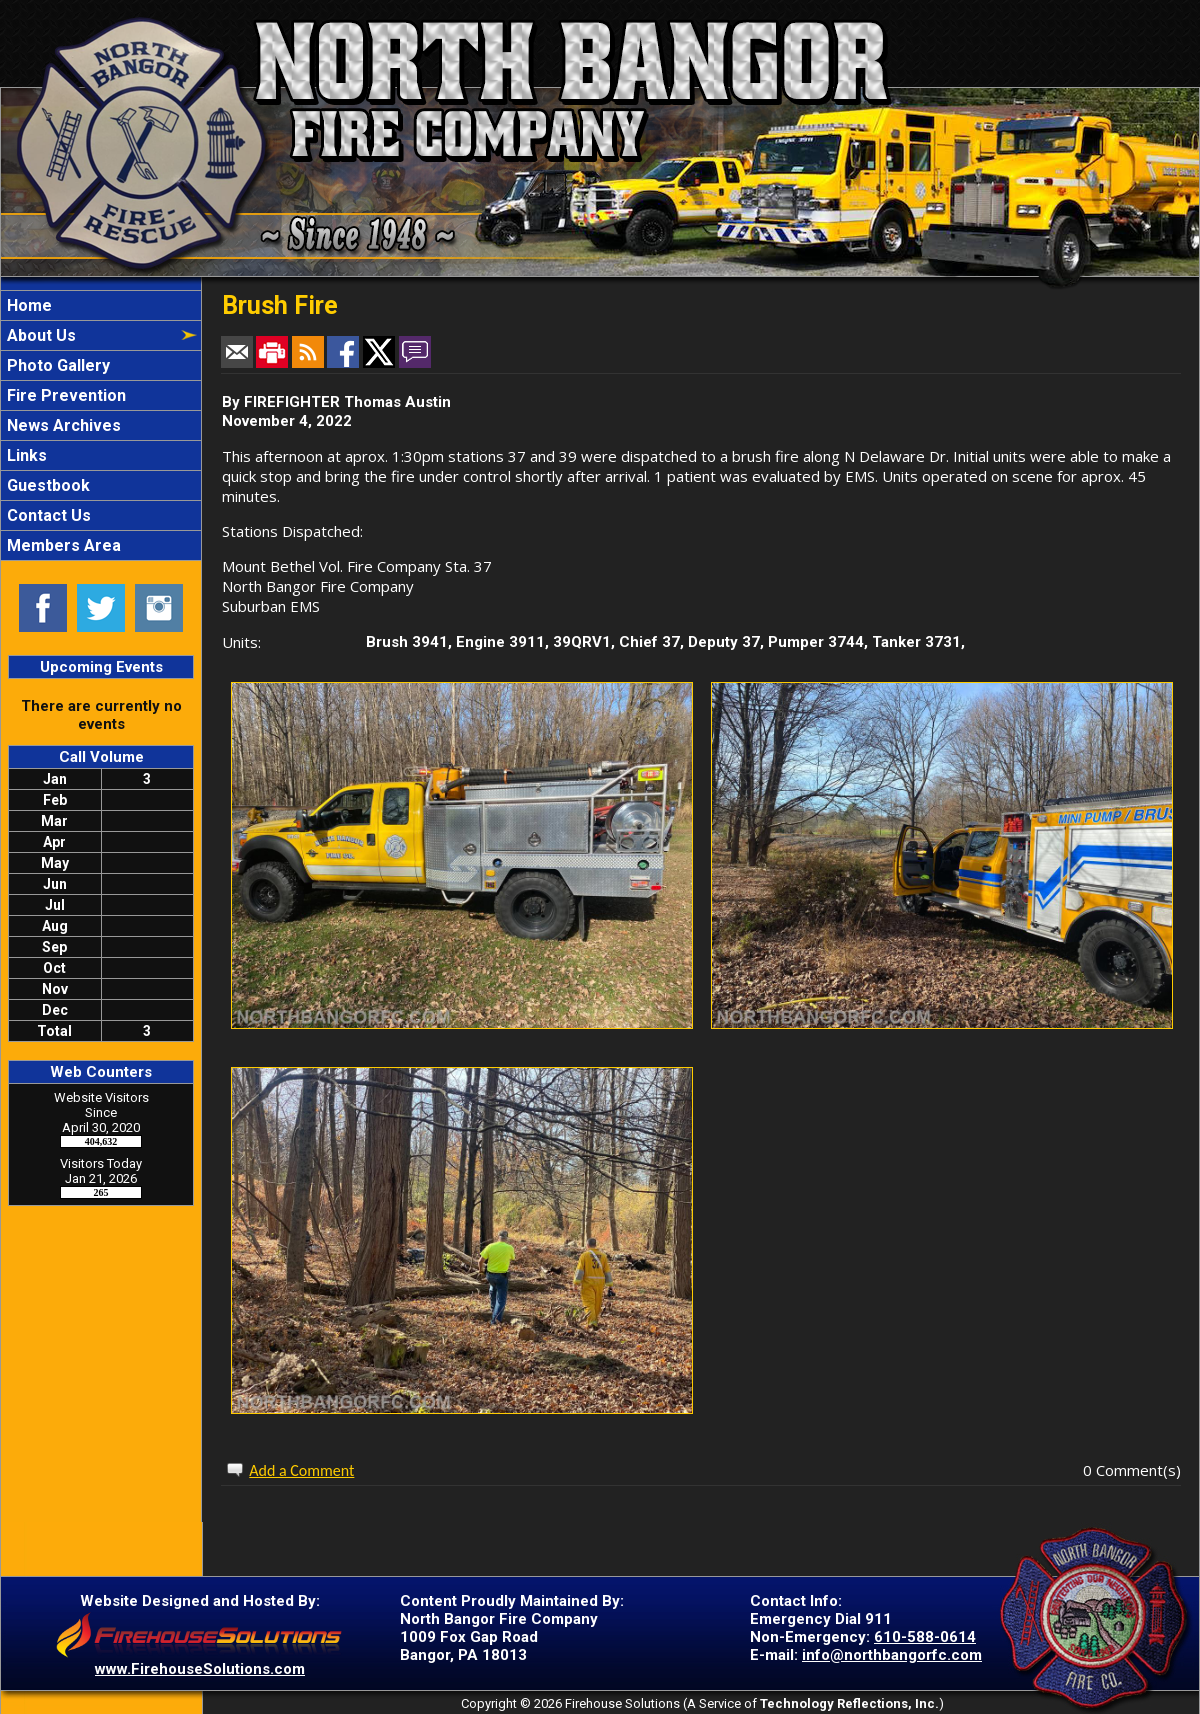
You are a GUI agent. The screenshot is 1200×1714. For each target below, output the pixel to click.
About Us (39, 335)
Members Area (62, 545)
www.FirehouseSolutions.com (200, 1669)
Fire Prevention (64, 395)
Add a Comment (301, 1470)
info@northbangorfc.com (892, 1655)
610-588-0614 (925, 1637)
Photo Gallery (56, 365)
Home (27, 305)
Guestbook (46, 485)
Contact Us (47, 515)
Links (25, 455)
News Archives (62, 425)
